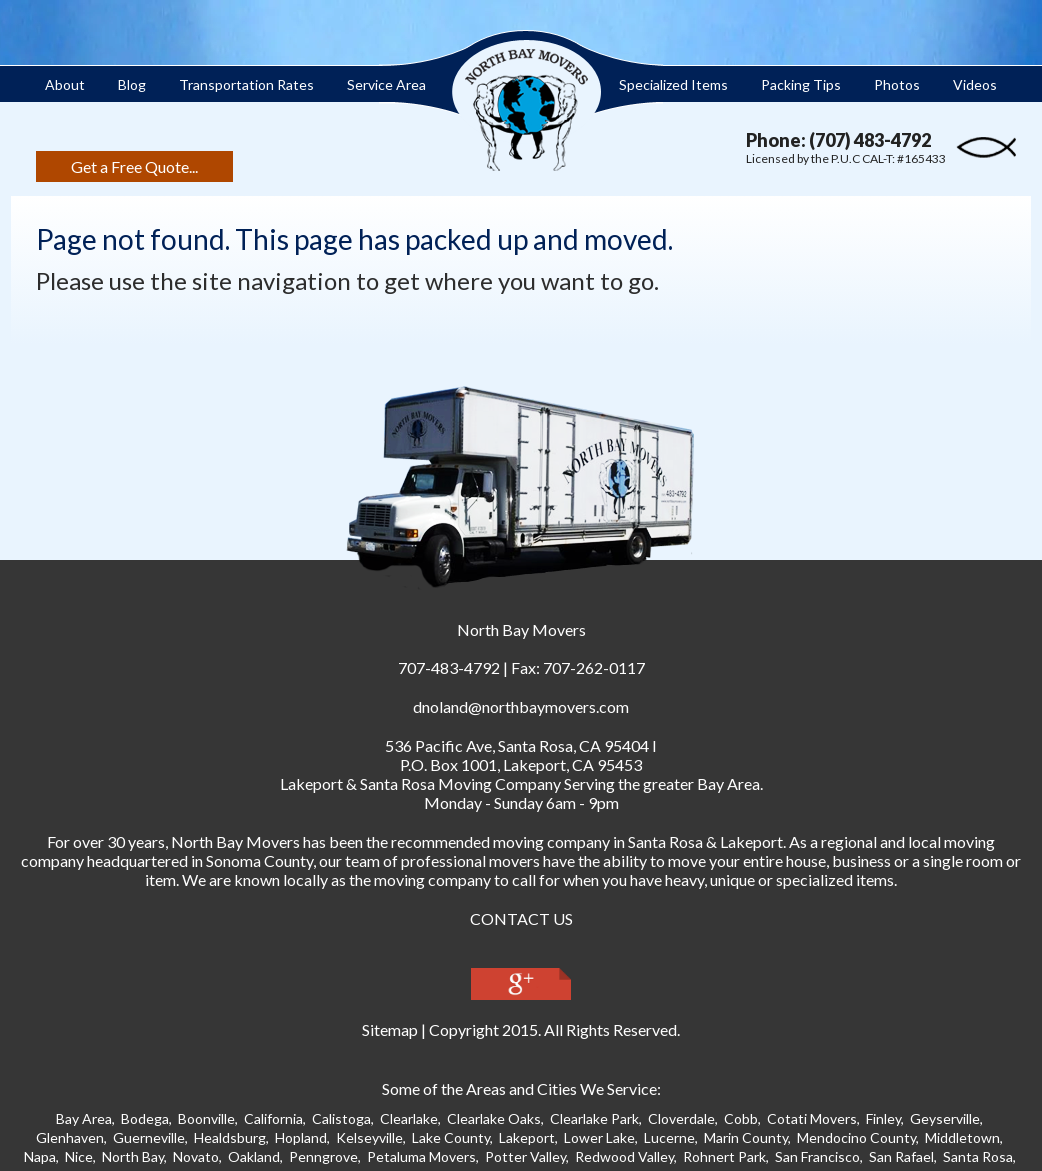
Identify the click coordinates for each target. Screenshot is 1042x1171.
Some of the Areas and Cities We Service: (521, 1088)
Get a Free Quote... (134, 166)
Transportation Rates (246, 84)
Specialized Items (673, 84)
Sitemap (390, 1029)
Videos (975, 84)
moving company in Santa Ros (594, 841)
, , (517, 745)
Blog (132, 84)
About (65, 84)
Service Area (386, 84)
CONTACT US (521, 918)
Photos (897, 84)
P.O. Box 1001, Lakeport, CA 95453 (521, 764)
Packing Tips (801, 84)
